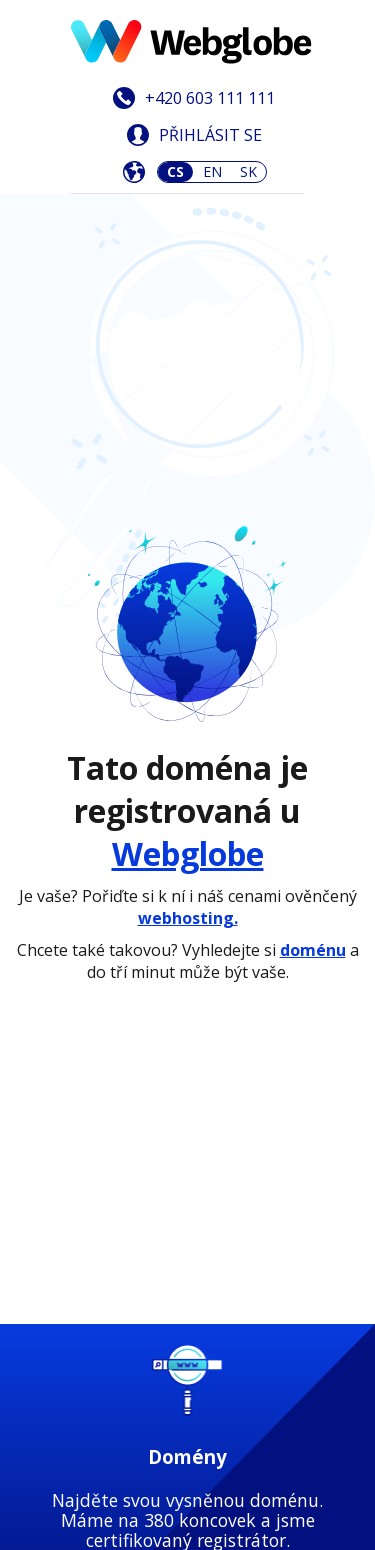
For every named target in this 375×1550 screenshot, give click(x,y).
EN (212, 171)
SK (248, 171)
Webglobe (188, 438)
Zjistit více (187, 786)
